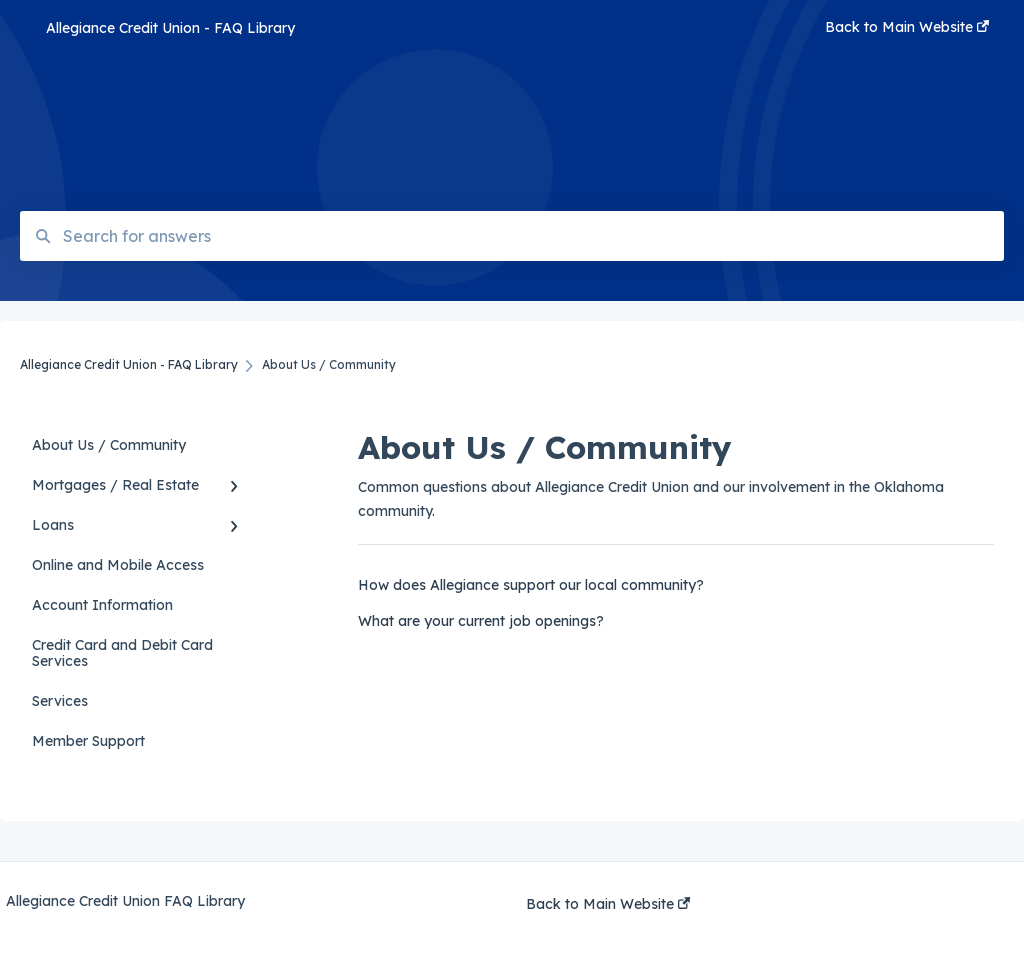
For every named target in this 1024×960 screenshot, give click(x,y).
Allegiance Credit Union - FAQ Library (170, 28)
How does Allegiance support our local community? (531, 585)
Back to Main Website (608, 904)
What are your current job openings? (481, 621)
